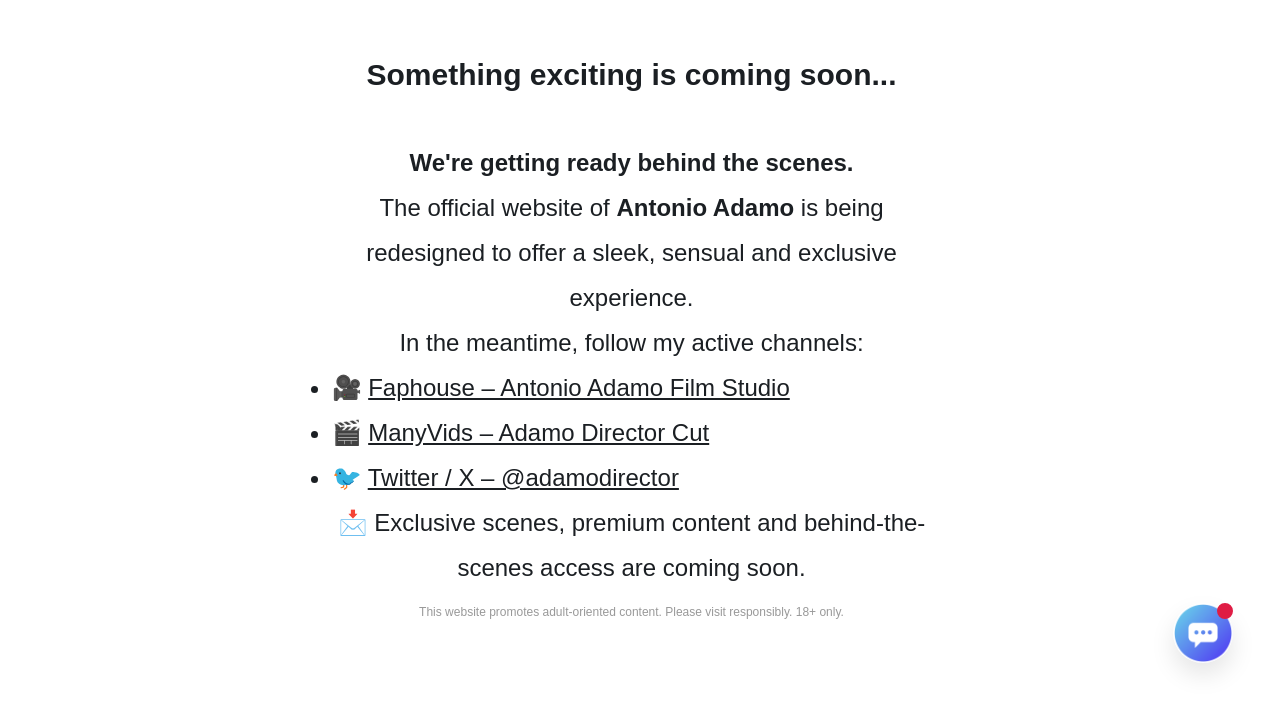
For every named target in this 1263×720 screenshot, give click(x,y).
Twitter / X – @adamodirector (523, 477)
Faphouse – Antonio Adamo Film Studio (579, 387)
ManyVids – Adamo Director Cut (538, 432)
